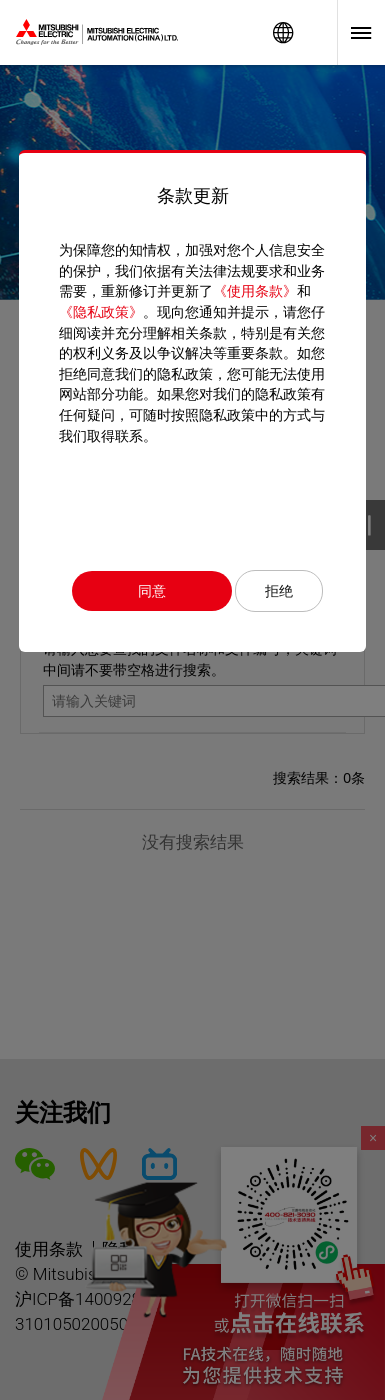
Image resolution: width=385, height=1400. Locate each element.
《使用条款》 (255, 291)
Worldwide (283, 32)
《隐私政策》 (101, 312)
